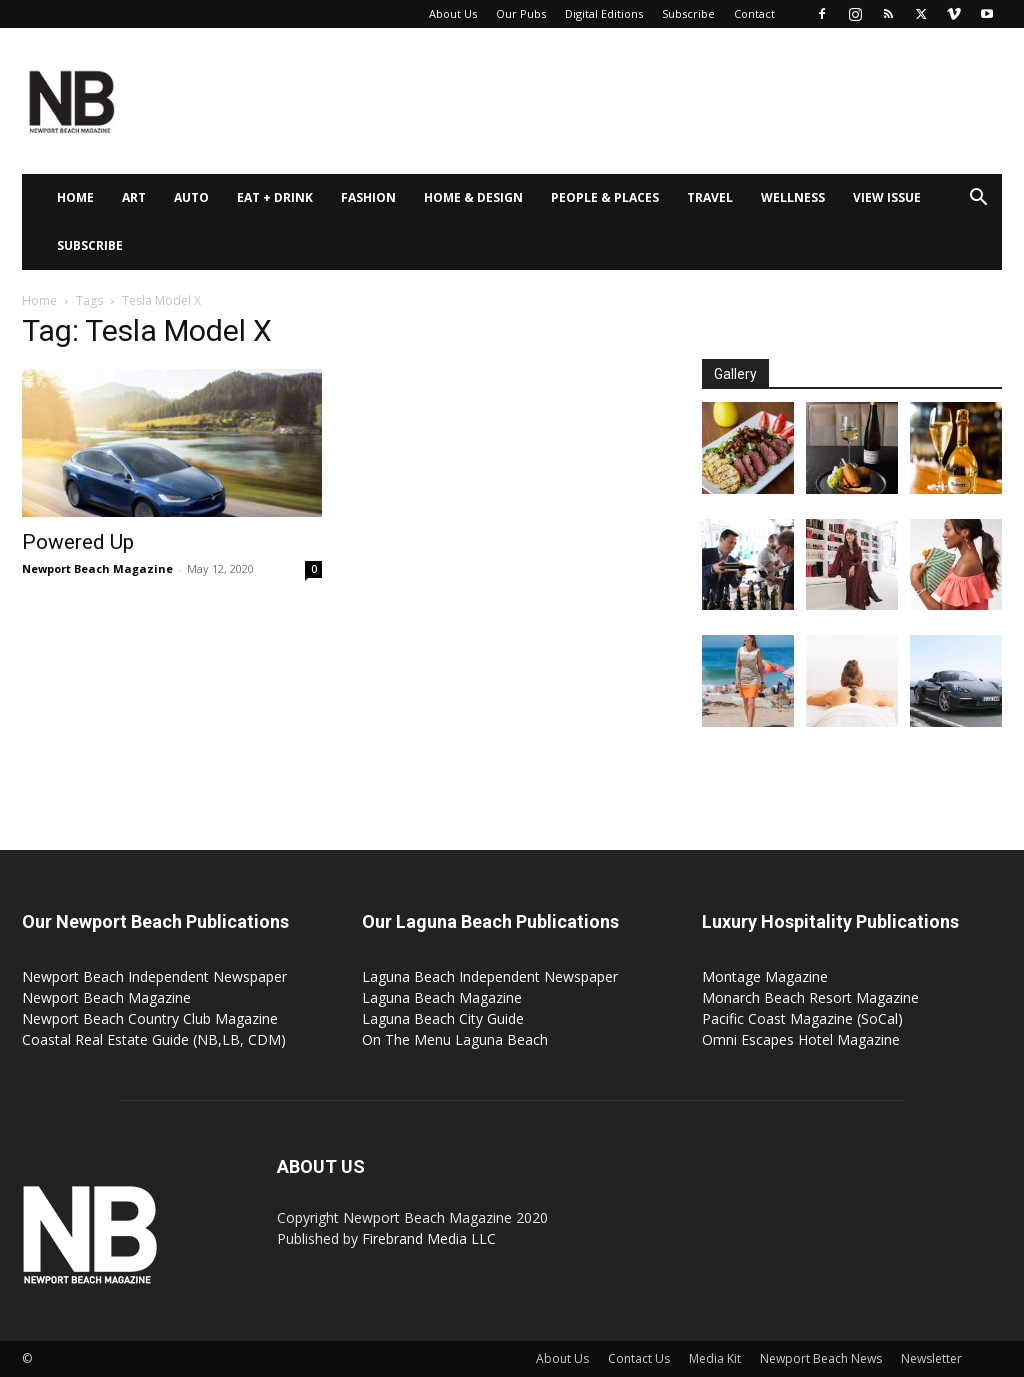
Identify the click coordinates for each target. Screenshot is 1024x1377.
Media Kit (715, 1358)
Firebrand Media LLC (429, 1238)
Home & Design (473, 197)
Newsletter (931, 1358)
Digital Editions (604, 13)
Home (75, 197)
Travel (710, 197)
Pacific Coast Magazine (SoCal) (802, 1018)
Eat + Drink (275, 197)
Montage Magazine (765, 976)
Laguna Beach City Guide (443, 1018)
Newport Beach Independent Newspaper (154, 976)
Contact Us (639, 1358)
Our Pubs (521, 13)
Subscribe (688, 13)
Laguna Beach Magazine (442, 997)
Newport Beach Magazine (97, 568)
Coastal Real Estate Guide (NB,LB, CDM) (154, 1039)
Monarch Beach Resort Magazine (810, 997)
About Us (453, 13)
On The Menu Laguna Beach (455, 1039)
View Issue (887, 197)
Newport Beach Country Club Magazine (150, 1018)
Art (134, 197)
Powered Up (78, 542)
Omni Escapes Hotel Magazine (801, 1039)
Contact (754, 13)
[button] (978, 199)
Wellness (793, 197)
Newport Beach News (821, 1358)
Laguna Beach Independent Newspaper (490, 976)
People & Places (605, 197)
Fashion (368, 197)
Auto (191, 197)
